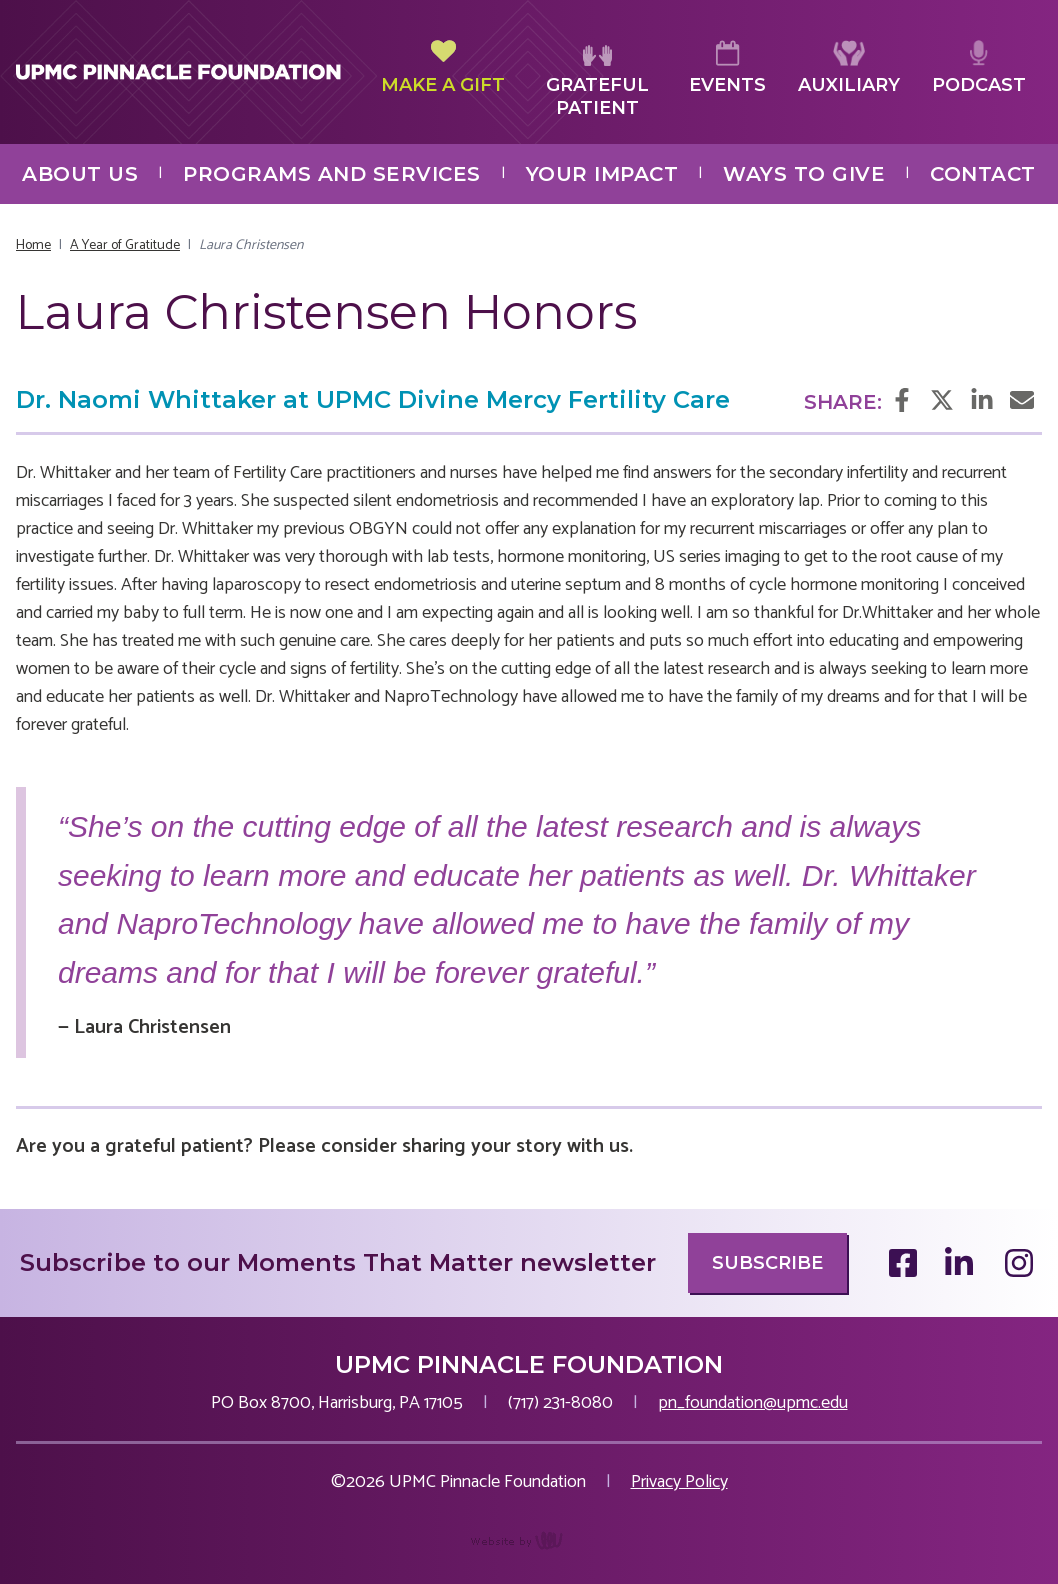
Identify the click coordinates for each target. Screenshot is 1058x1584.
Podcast (979, 68)
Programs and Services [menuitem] (332, 174)
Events (727, 68)
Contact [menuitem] (983, 174)
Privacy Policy (679, 1482)
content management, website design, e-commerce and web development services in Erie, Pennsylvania (529, 1551)
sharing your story (482, 1146)
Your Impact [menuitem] (602, 174)
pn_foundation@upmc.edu (753, 1403)
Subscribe (767, 1263)
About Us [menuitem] (80, 174)
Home (33, 245)
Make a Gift (443, 68)
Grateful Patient (597, 79)
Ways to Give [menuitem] (804, 174)
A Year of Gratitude (125, 245)
